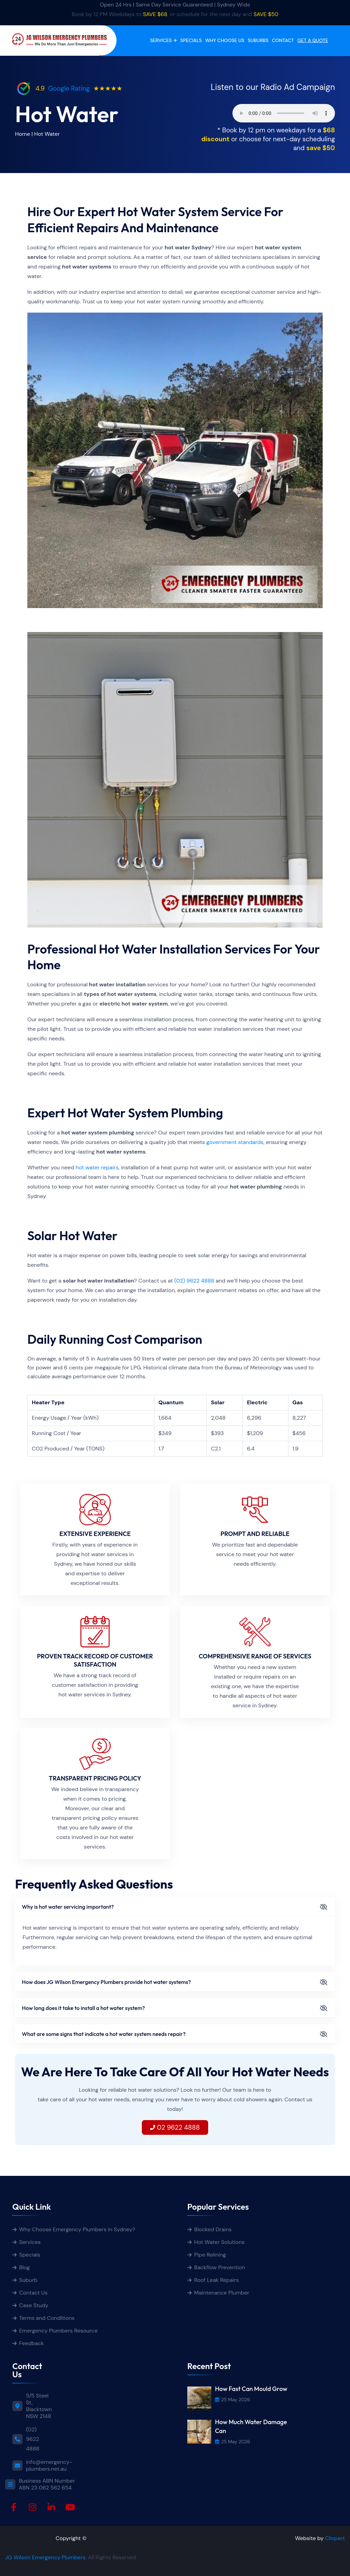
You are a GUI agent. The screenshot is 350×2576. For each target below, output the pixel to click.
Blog (24, 2267)
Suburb (28, 2280)
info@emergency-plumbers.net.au (49, 2465)
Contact (283, 40)
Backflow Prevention (219, 2267)
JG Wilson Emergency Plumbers (45, 2557)
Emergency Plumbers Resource (58, 2330)
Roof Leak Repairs (216, 2280)
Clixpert (335, 2538)
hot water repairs (97, 1167)
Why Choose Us (224, 40)
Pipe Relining (210, 2254)
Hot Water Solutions (219, 2242)
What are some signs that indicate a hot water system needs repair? (104, 2033)
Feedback (31, 2343)
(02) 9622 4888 (194, 1280)
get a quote (312, 40)
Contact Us (33, 2292)
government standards (235, 1142)
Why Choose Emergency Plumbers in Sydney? (78, 2229)
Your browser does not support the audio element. (283, 113)
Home (22, 133)
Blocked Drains (212, 2229)
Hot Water (47, 133)
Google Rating (69, 88)
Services (161, 40)
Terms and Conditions (47, 2318)
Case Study (33, 2305)
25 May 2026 (232, 2399)
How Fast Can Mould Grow (251, 2389)
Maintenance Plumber (221, 2292)
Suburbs (258, 40)
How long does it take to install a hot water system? (83, 2008)
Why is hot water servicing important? (68, 1906)
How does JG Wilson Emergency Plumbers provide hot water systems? (106, 1982)
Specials (191, 40)
